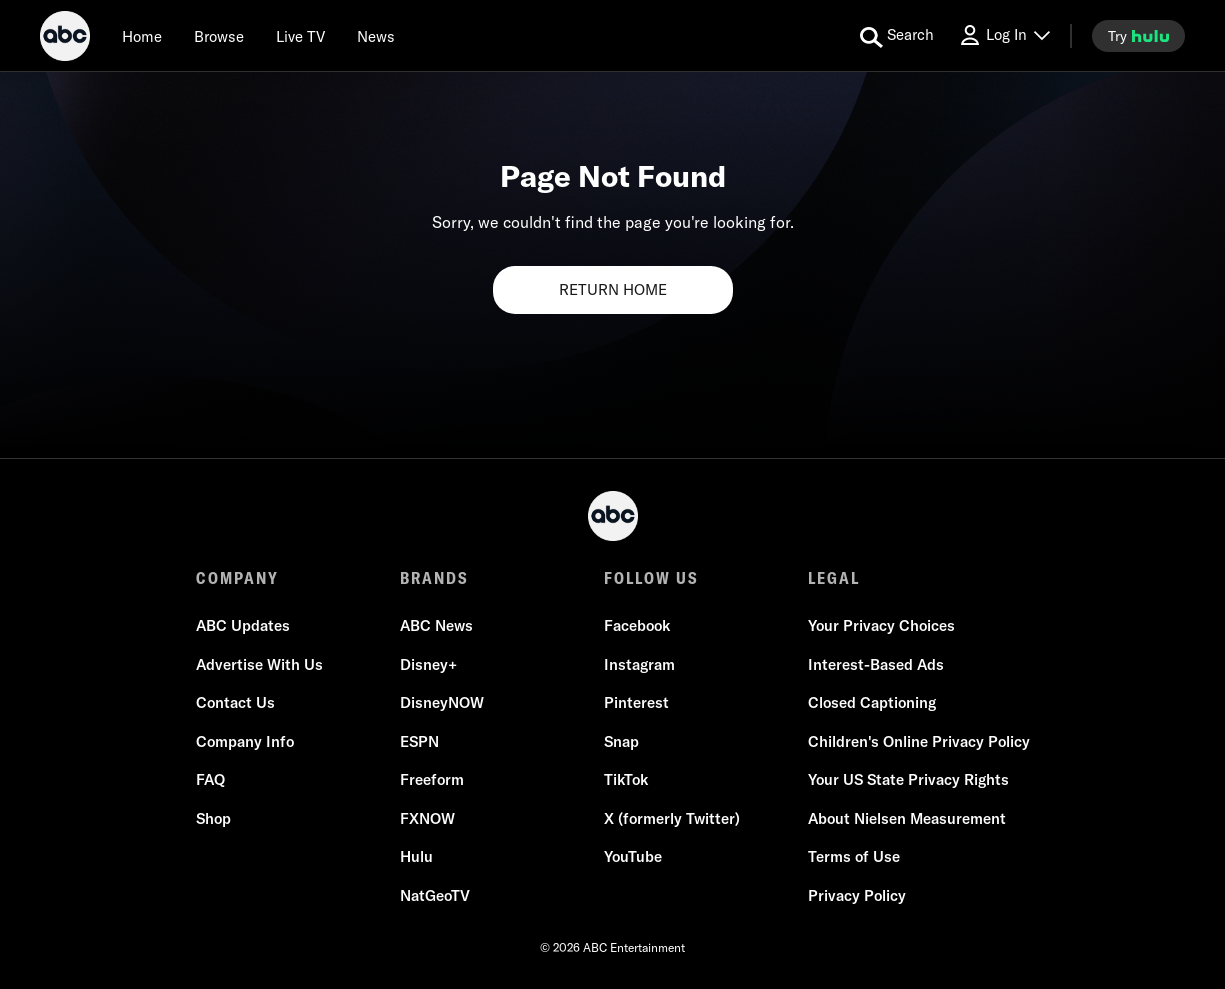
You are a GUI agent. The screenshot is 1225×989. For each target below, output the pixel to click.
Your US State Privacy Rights (908, 779)
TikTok (626, 779)
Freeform (432, 779)
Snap (621, 741)
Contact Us (235, 702)
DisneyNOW (442, 702)
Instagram (639, 664)
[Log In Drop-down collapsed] (1004, 35)
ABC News (436, 625)
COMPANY (237, 578)
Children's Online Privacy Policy (919, 741)
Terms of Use (854, 856)
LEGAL (834, 578)
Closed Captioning (872, 702)
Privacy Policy (857, 895)
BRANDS (434, 578)
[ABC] (65, 39)
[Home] (142, 36)
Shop (213, 818)
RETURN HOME (613, 289)
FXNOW (427, 818)
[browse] (219, 36)
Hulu (416, 856)
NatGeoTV (435, 895)
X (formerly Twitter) (672, 818)
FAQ (210, 779)
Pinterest (636, 702)
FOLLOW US (651, 578)
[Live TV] (300, 36)
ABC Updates (243, 625)
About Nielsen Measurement (907, 818)
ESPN (419, 741)
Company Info (245, 741)
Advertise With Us (259, 664)
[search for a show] (897, 36)
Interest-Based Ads (876, 664)
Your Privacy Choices (881, 625)
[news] (376, 36)
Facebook (637, 625)
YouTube (633, 856)
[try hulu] (1138, 36)
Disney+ (428, 664)
